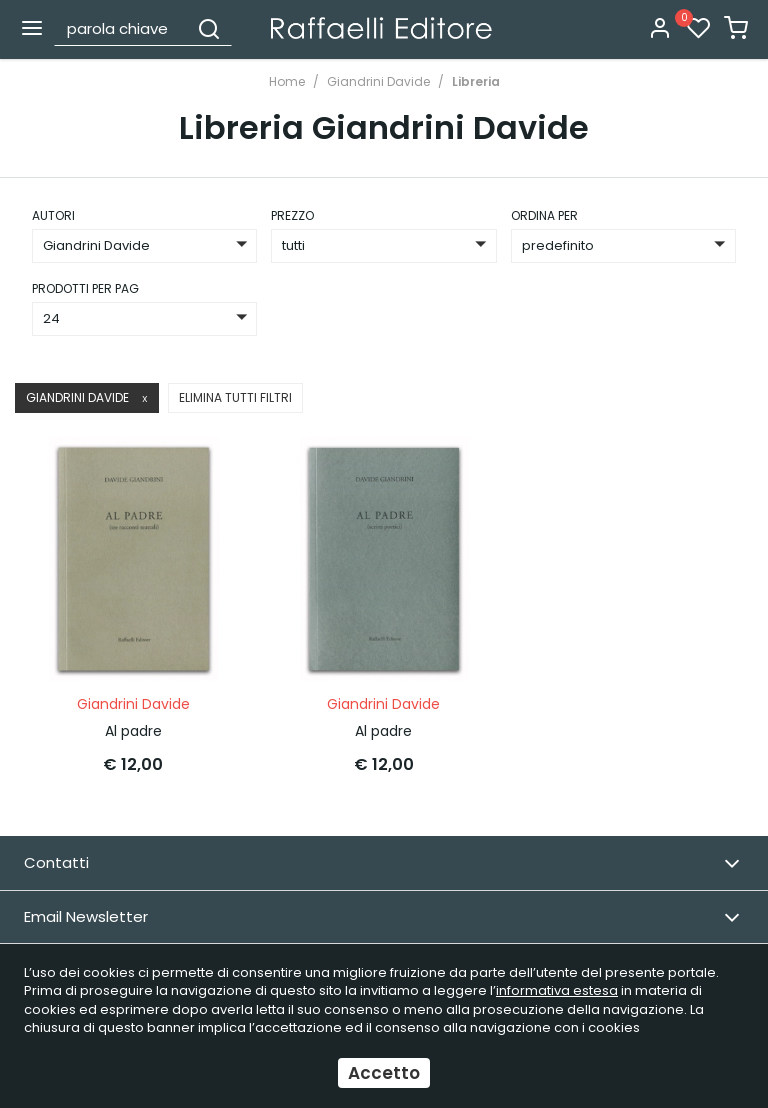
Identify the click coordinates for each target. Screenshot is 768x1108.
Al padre (133, 731)
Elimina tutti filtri (235, 397)
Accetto (384, 1073)
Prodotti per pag (85, 288)
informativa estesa (557, 990)
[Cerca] (209, 28)
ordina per (544, 215)
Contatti (382, 863)
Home (287, 81)
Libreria (476, 81)
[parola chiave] (122, 28)
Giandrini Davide (378, 81)
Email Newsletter (382, 917)
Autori (53, 215)
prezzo (292, 215)
